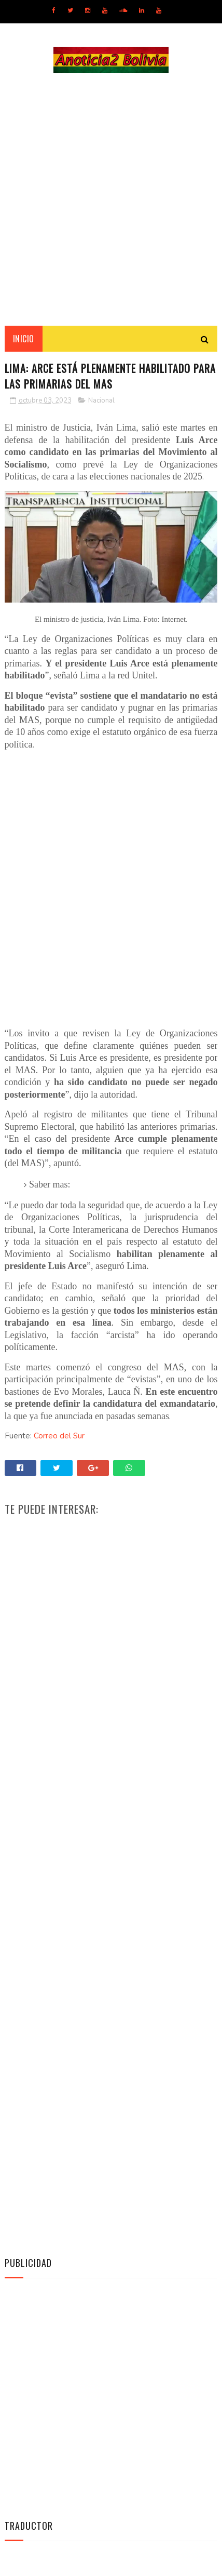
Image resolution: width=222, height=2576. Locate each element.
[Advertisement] (111, 200)
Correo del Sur (59, 1437)
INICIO (23, 339)
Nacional (101, 401)
